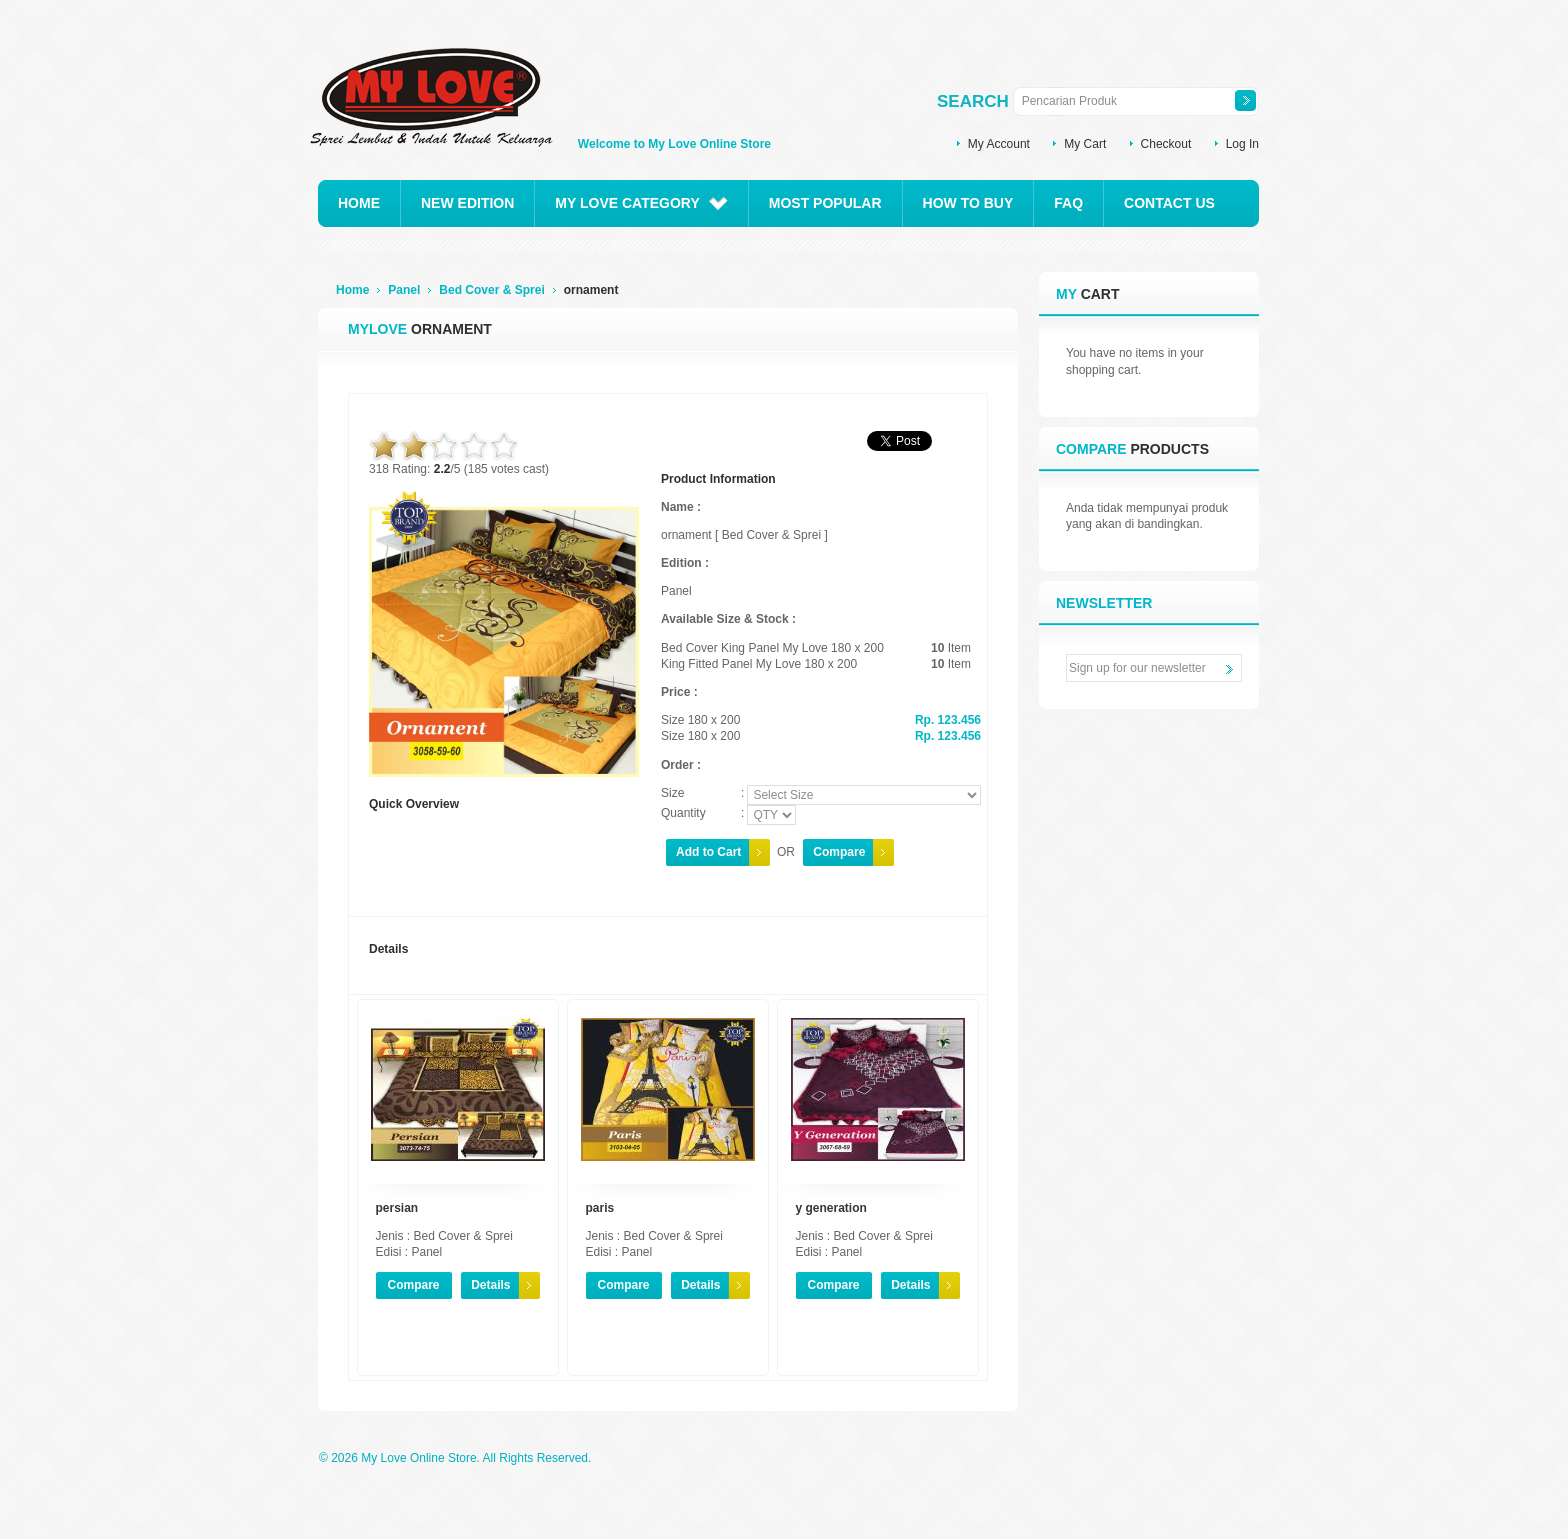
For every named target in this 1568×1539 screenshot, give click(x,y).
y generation (831, 1208)
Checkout (1166, 144)
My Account (999, 144)
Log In (1242, 144)
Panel (404, 290)
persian (397, 1208)
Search (973, 101)
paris (600, 1208)
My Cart (1085, 144)
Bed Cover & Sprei (491, 290)
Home (352, 290)
